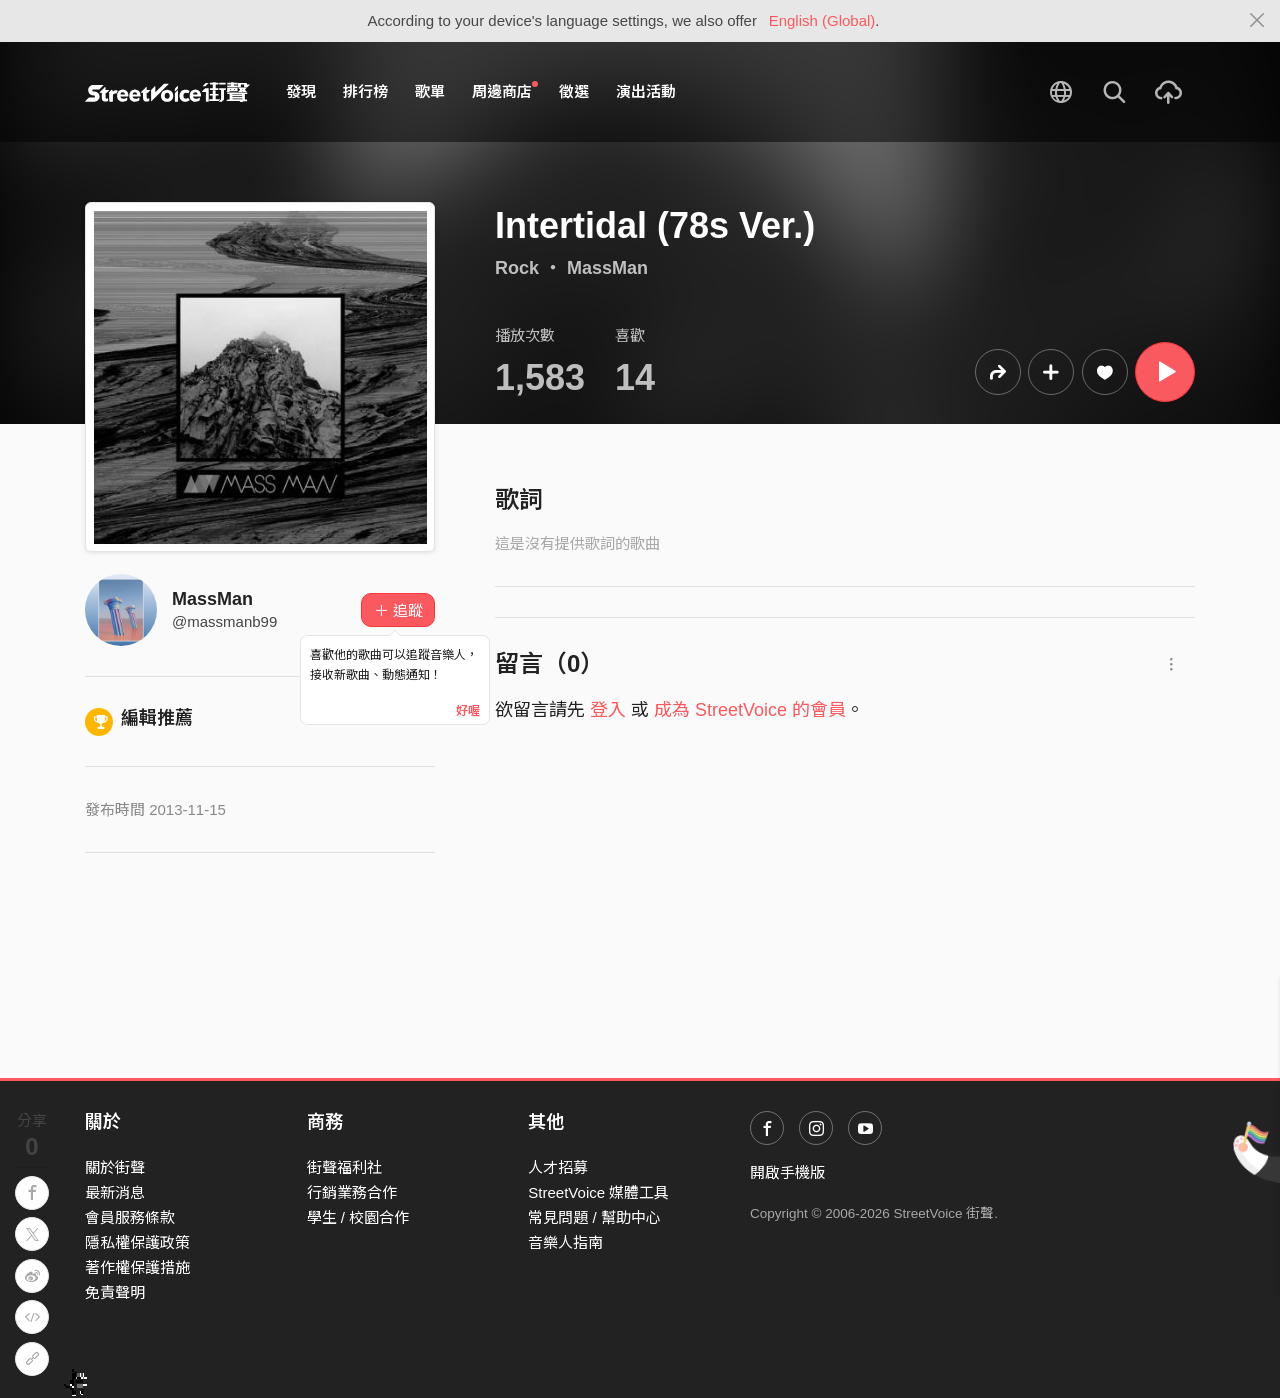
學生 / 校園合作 (358, 1217)
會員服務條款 (130, 1217)
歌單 (430, 91)
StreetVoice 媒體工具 (598, 1192)
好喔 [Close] (468, 711)
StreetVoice (167, 92)
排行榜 (365, 91)
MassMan (607, 268)
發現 (301, 91)
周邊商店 (505, 91)
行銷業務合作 (352, 1192)
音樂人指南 (565, 1242)
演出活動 (646, 91)
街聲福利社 (344, 1167)
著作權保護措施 (137, 1267)
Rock (517, 268)
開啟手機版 (787, 1172)
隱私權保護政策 (137, 1242)
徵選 (574, 91)
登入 (608, 710)
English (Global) (822, 20)
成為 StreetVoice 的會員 (750, 710)
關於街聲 (115, 1167)
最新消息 (115, 1192)
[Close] (1257, 21)
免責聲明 (115, 1292)
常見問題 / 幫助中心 (594, 1217)
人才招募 (558, 1167)
